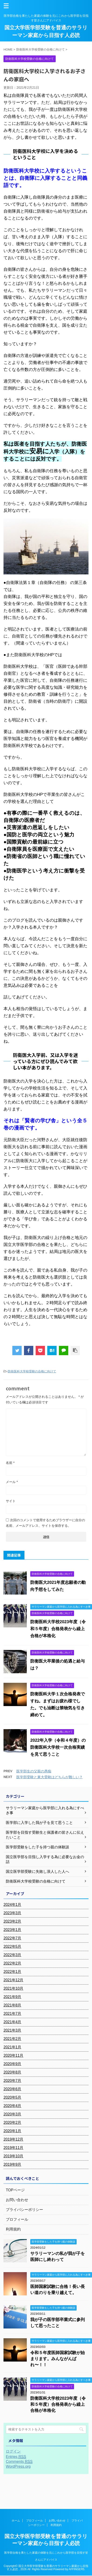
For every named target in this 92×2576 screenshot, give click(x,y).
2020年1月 (12, 2131)
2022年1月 (12, 1972)
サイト (11, 1501)
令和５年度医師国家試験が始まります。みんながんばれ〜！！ (57, 2358)
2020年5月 (12, 2097)
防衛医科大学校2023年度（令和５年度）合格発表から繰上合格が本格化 (58, 1628)
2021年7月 (12, 2014)
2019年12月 (13, 2139)
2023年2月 (12, 1921)
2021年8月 (12, 2005)
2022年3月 (12, 1955)
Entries (16, 2457)
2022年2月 (12, 1963)
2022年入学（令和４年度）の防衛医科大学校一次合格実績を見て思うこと (58, 1747)
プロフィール (17, 2219)
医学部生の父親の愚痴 (33, 1771)
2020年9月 (12, 2064)
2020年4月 (12, 2106)
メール (12, 1482)
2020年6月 (12, 2089)
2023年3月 (12, 1913)
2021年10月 (13, 1988)
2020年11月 (13, 2055)
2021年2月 (12, 2039)
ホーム (16, 2520)
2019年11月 (13, 2148)
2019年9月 (12, 2164)
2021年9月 (12, 1997)
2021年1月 (12, 2047)
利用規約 (13, 2229)
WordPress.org (18, 2466)
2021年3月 (12, 2030)
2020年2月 (12, 2123)
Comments (19, 2462)
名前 (10, 1463)
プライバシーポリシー (24, 2210)
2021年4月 (12, 2022)
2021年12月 (13, 1980)
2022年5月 (12, 1946)
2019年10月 (13, 2156)
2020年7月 (12, 2081)
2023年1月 (12, 1930)
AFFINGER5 (76, 2569)
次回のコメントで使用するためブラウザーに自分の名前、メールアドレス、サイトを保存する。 (45, 1522)
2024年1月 (12, 1905)
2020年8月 (12, 2072)
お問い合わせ (17, 2200)
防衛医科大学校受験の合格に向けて (32, 1371)
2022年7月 (12, 1938)
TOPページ (15, 2190)
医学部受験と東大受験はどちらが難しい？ (49, 1777)
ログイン (13, 2451)
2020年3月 (12, 2114)
